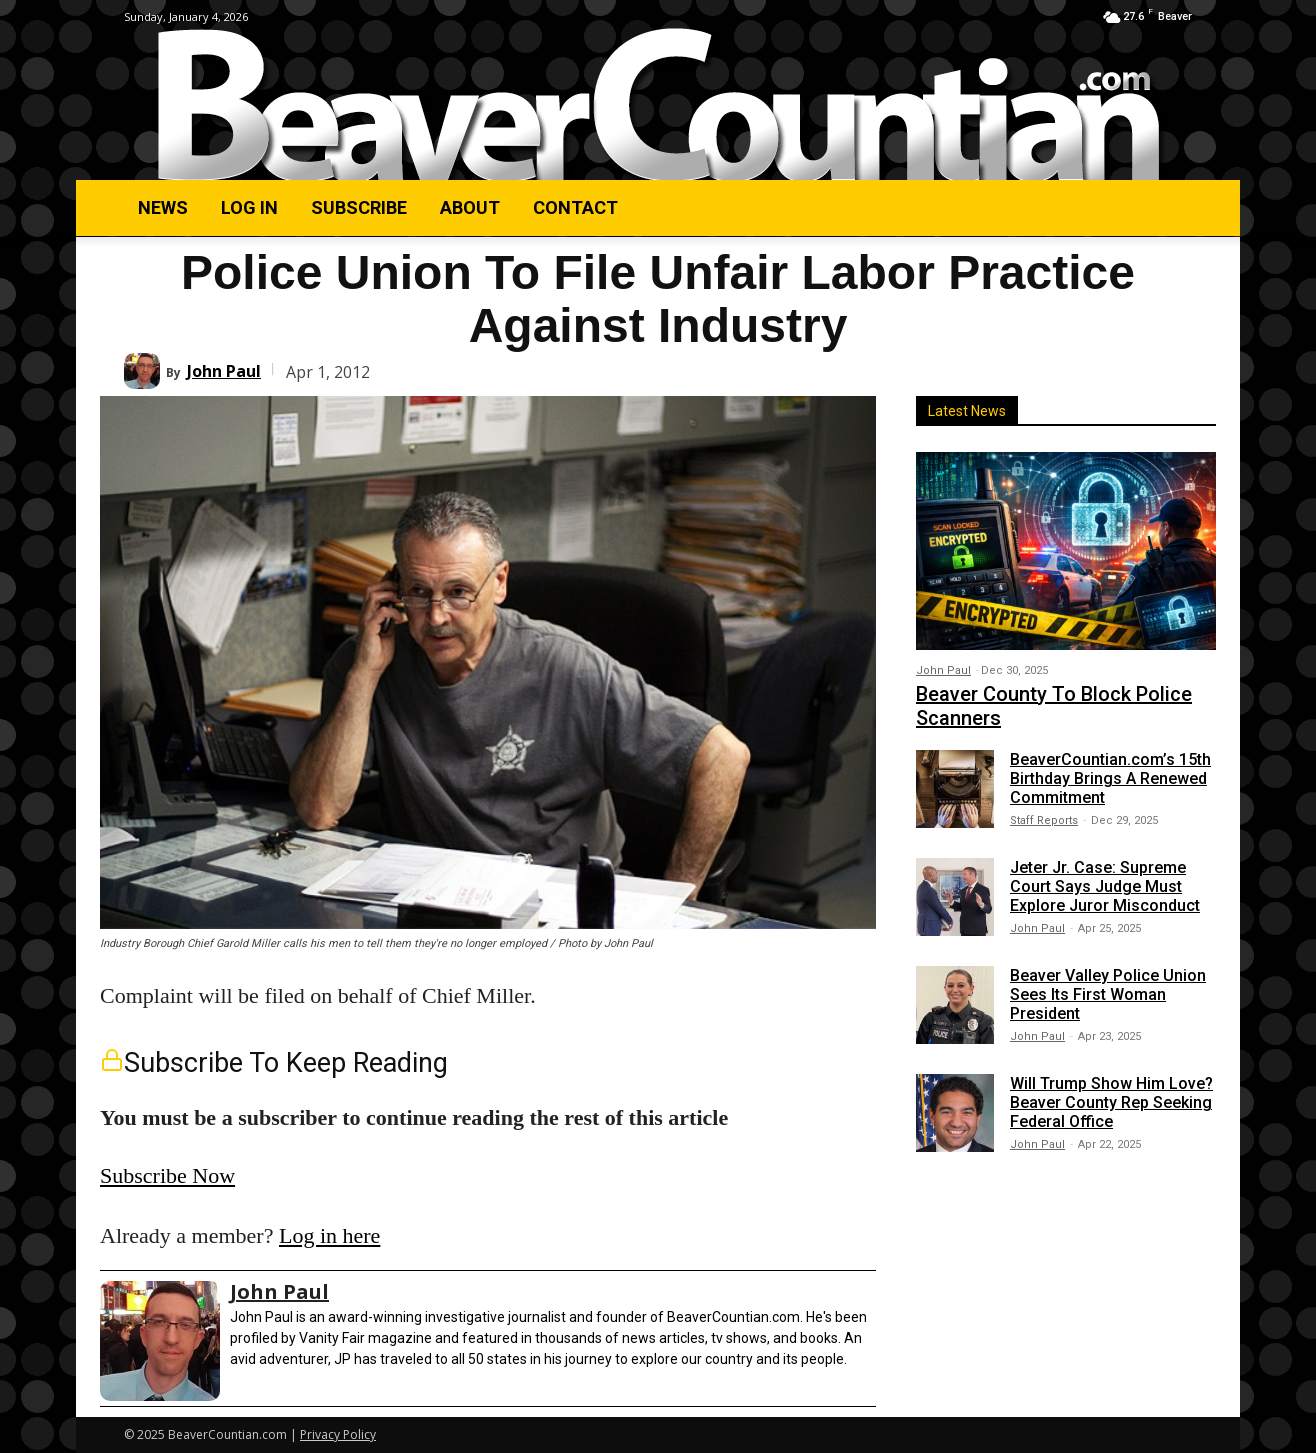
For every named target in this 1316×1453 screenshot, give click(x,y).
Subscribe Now (167, 1175)
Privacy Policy (338, 1434)
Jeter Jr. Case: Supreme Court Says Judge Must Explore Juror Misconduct (1105, 886)
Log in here (329, 1235)
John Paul (224, 371)
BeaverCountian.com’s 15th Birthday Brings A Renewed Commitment (1110, 778)
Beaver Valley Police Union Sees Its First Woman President (1108, 994)
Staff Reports (1044, 820)
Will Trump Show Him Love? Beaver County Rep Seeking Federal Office (1111, 1102)
